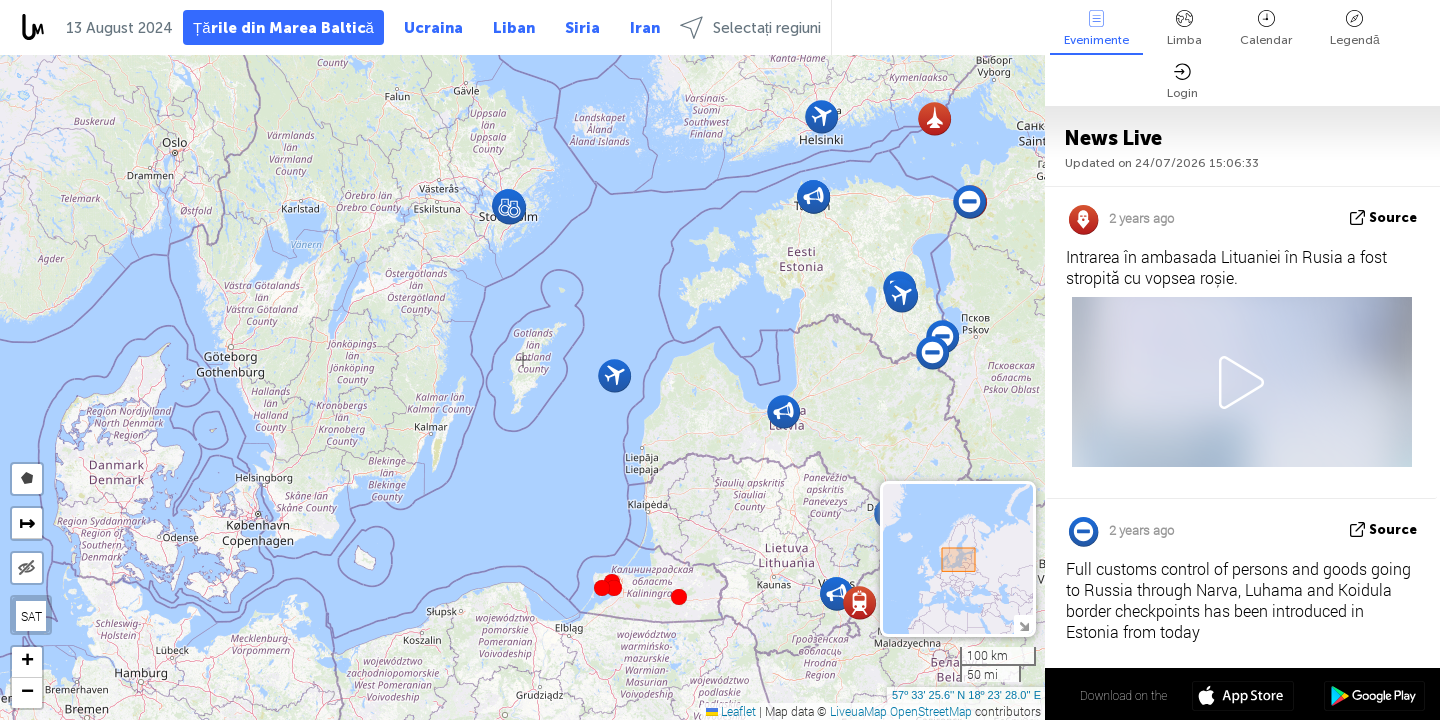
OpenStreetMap (931, 711)
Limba (1184, 28)
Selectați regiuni (750, 27)
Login (1182, 81)
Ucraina (433, 28)
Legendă (1355, 28)
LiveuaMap (858, 711)
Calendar (1266, 28)
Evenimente (1096, 28)
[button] (614, 588)
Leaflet (731, 711)
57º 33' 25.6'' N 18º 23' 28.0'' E (966, 695)
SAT (31, 616)
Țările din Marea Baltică (283, 28)
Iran (645, 28)
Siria (582, 28)
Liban (514, 28)
